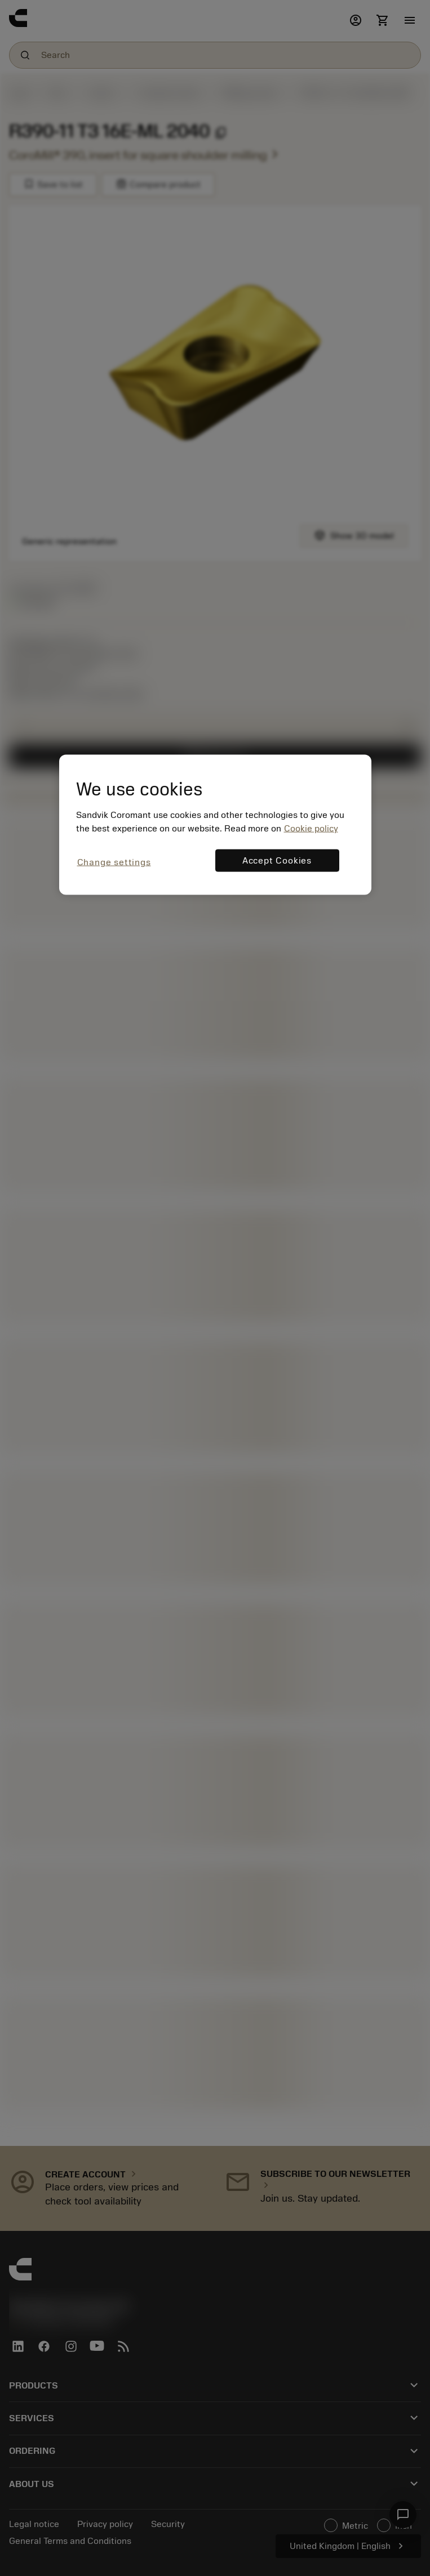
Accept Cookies (277, 860)
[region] (215, 824)
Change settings (114, 861)
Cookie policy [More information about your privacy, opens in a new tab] (311, 828)
